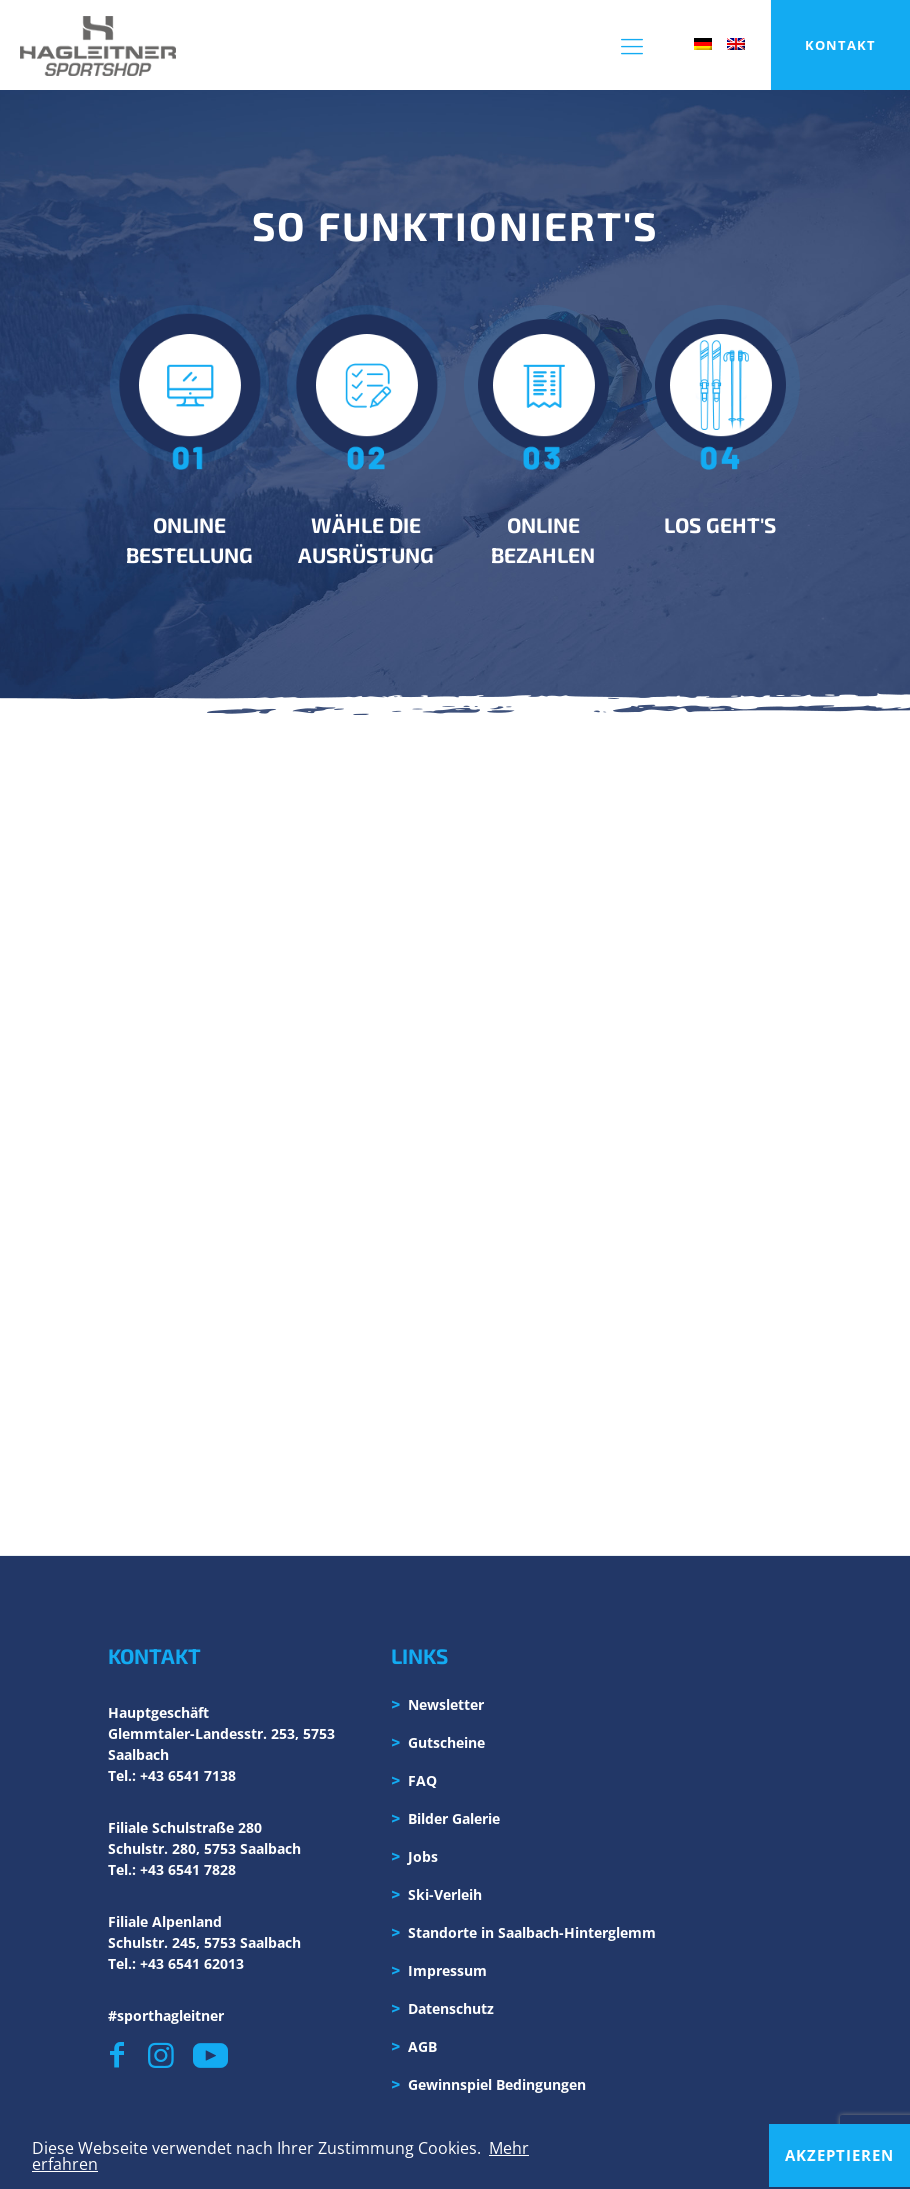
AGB (422, 2046)
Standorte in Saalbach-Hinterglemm (532, 1932)
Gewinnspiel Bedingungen (497, 2084)
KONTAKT (840, 45)
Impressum (447, 1970)
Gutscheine (446, 1742)
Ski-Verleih (445, 1894)
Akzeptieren (839, 2155)
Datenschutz (451, 2008)
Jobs (423, 1856)
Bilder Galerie (454, 1818)
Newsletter (446, 1704)
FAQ (422, 1780)
